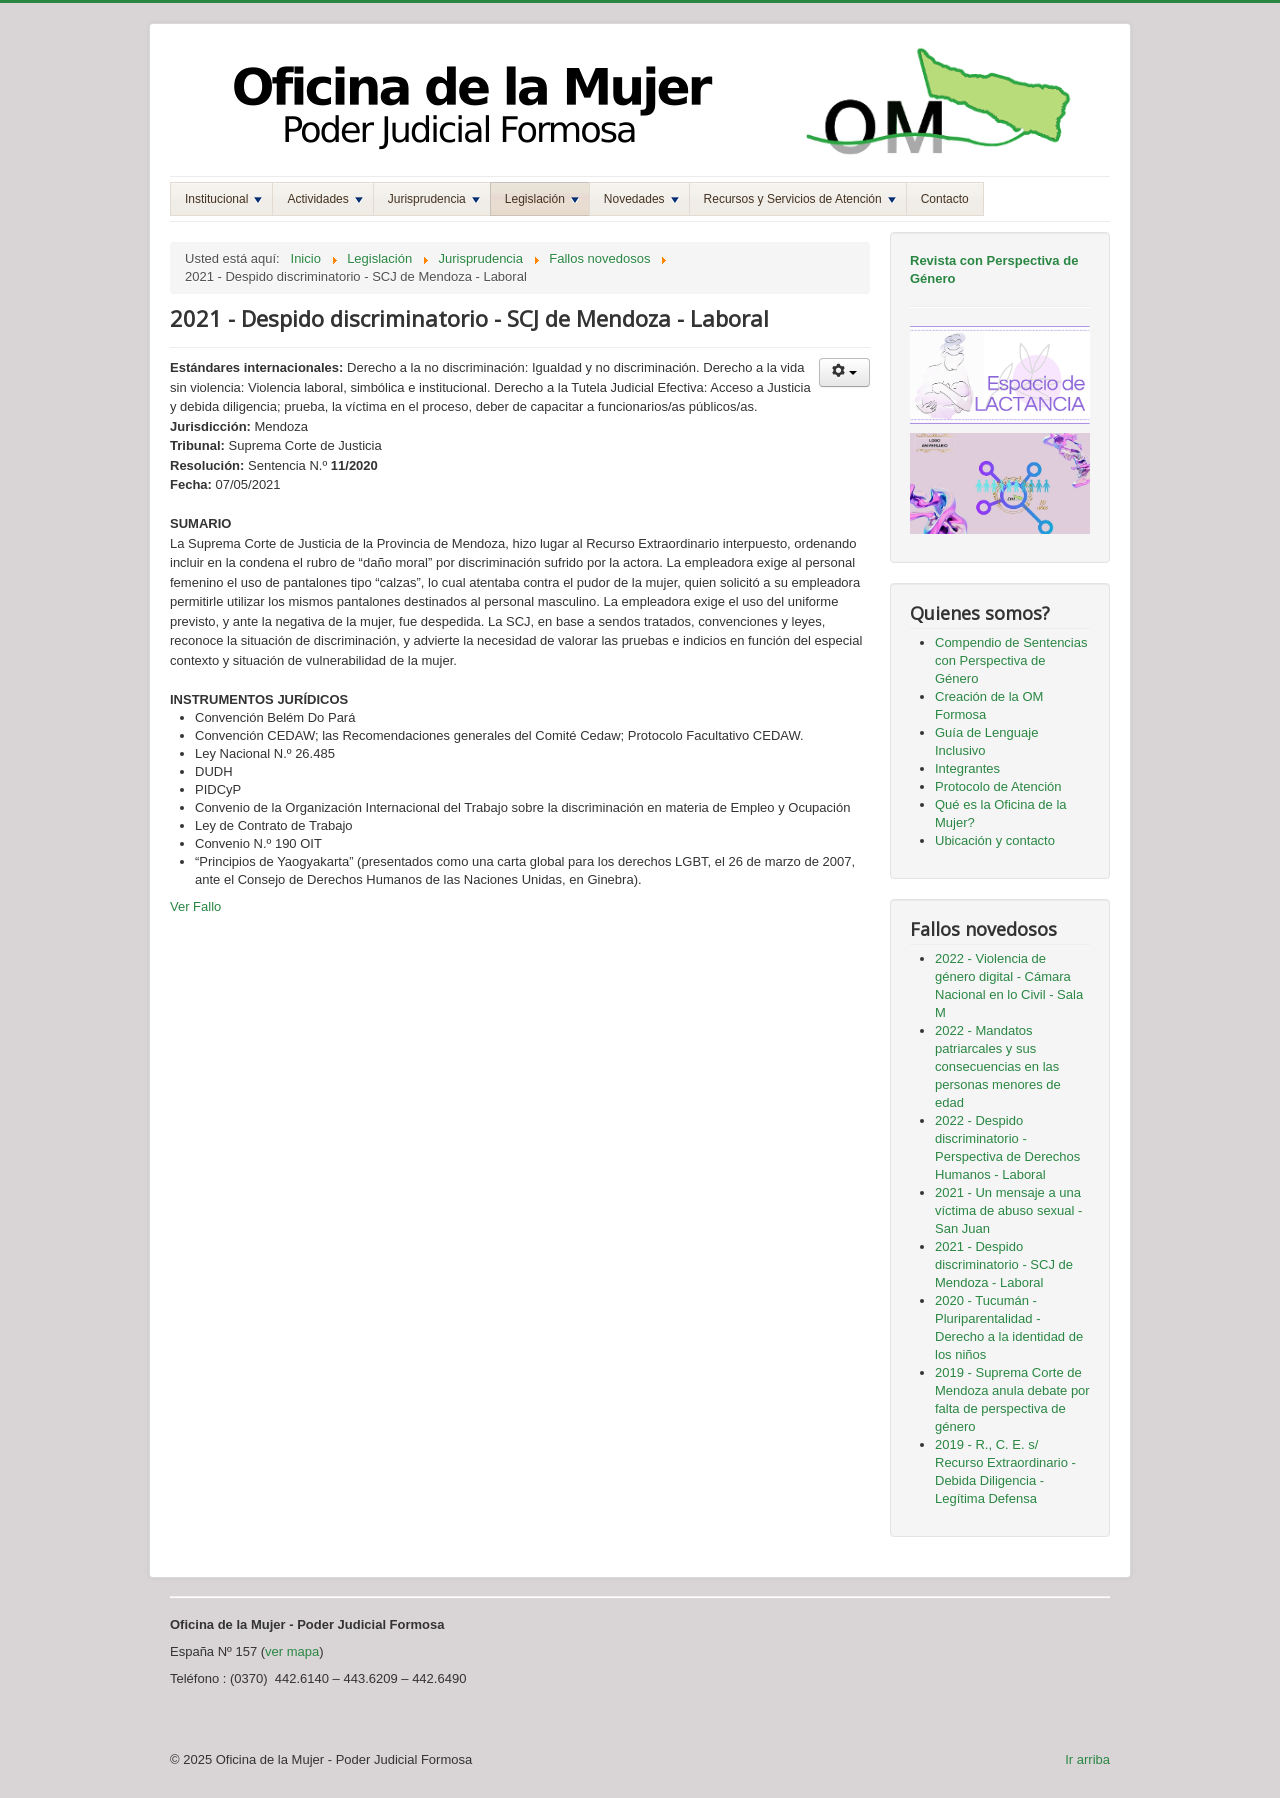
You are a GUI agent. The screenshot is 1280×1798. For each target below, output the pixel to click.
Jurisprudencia (434, 199)
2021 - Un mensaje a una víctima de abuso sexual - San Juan (1008, 1210)
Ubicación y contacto (995, 840)
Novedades (641, 199)
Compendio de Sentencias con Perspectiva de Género (1011, 660)
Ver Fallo (195, 906)
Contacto (945, 199)
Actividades (324, 199)
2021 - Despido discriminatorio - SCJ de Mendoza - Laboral (1004, 1264)
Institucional (223, 199)
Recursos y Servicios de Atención (800, 199)
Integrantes (967, 768)
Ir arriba (1087, 1759)
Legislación (542, 199)
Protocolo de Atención (998, 786)
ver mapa (292, 1651)
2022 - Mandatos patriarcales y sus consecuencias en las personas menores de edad (998, 1066)
